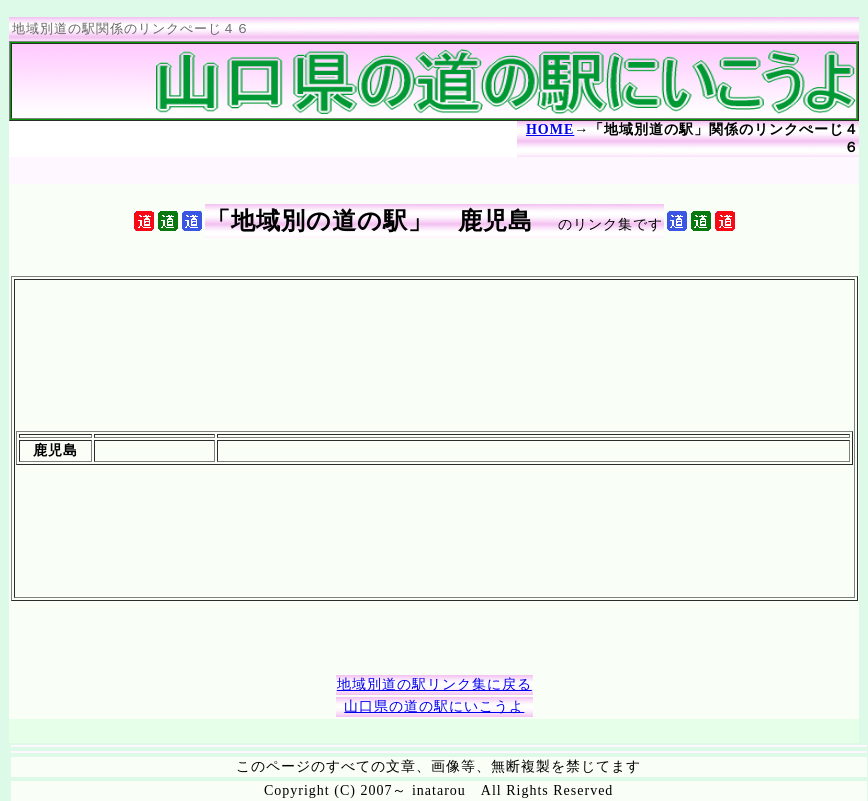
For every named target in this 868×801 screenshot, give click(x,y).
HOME (550, 129)
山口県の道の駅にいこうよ (434, 706)
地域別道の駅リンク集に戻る (434, 684)
